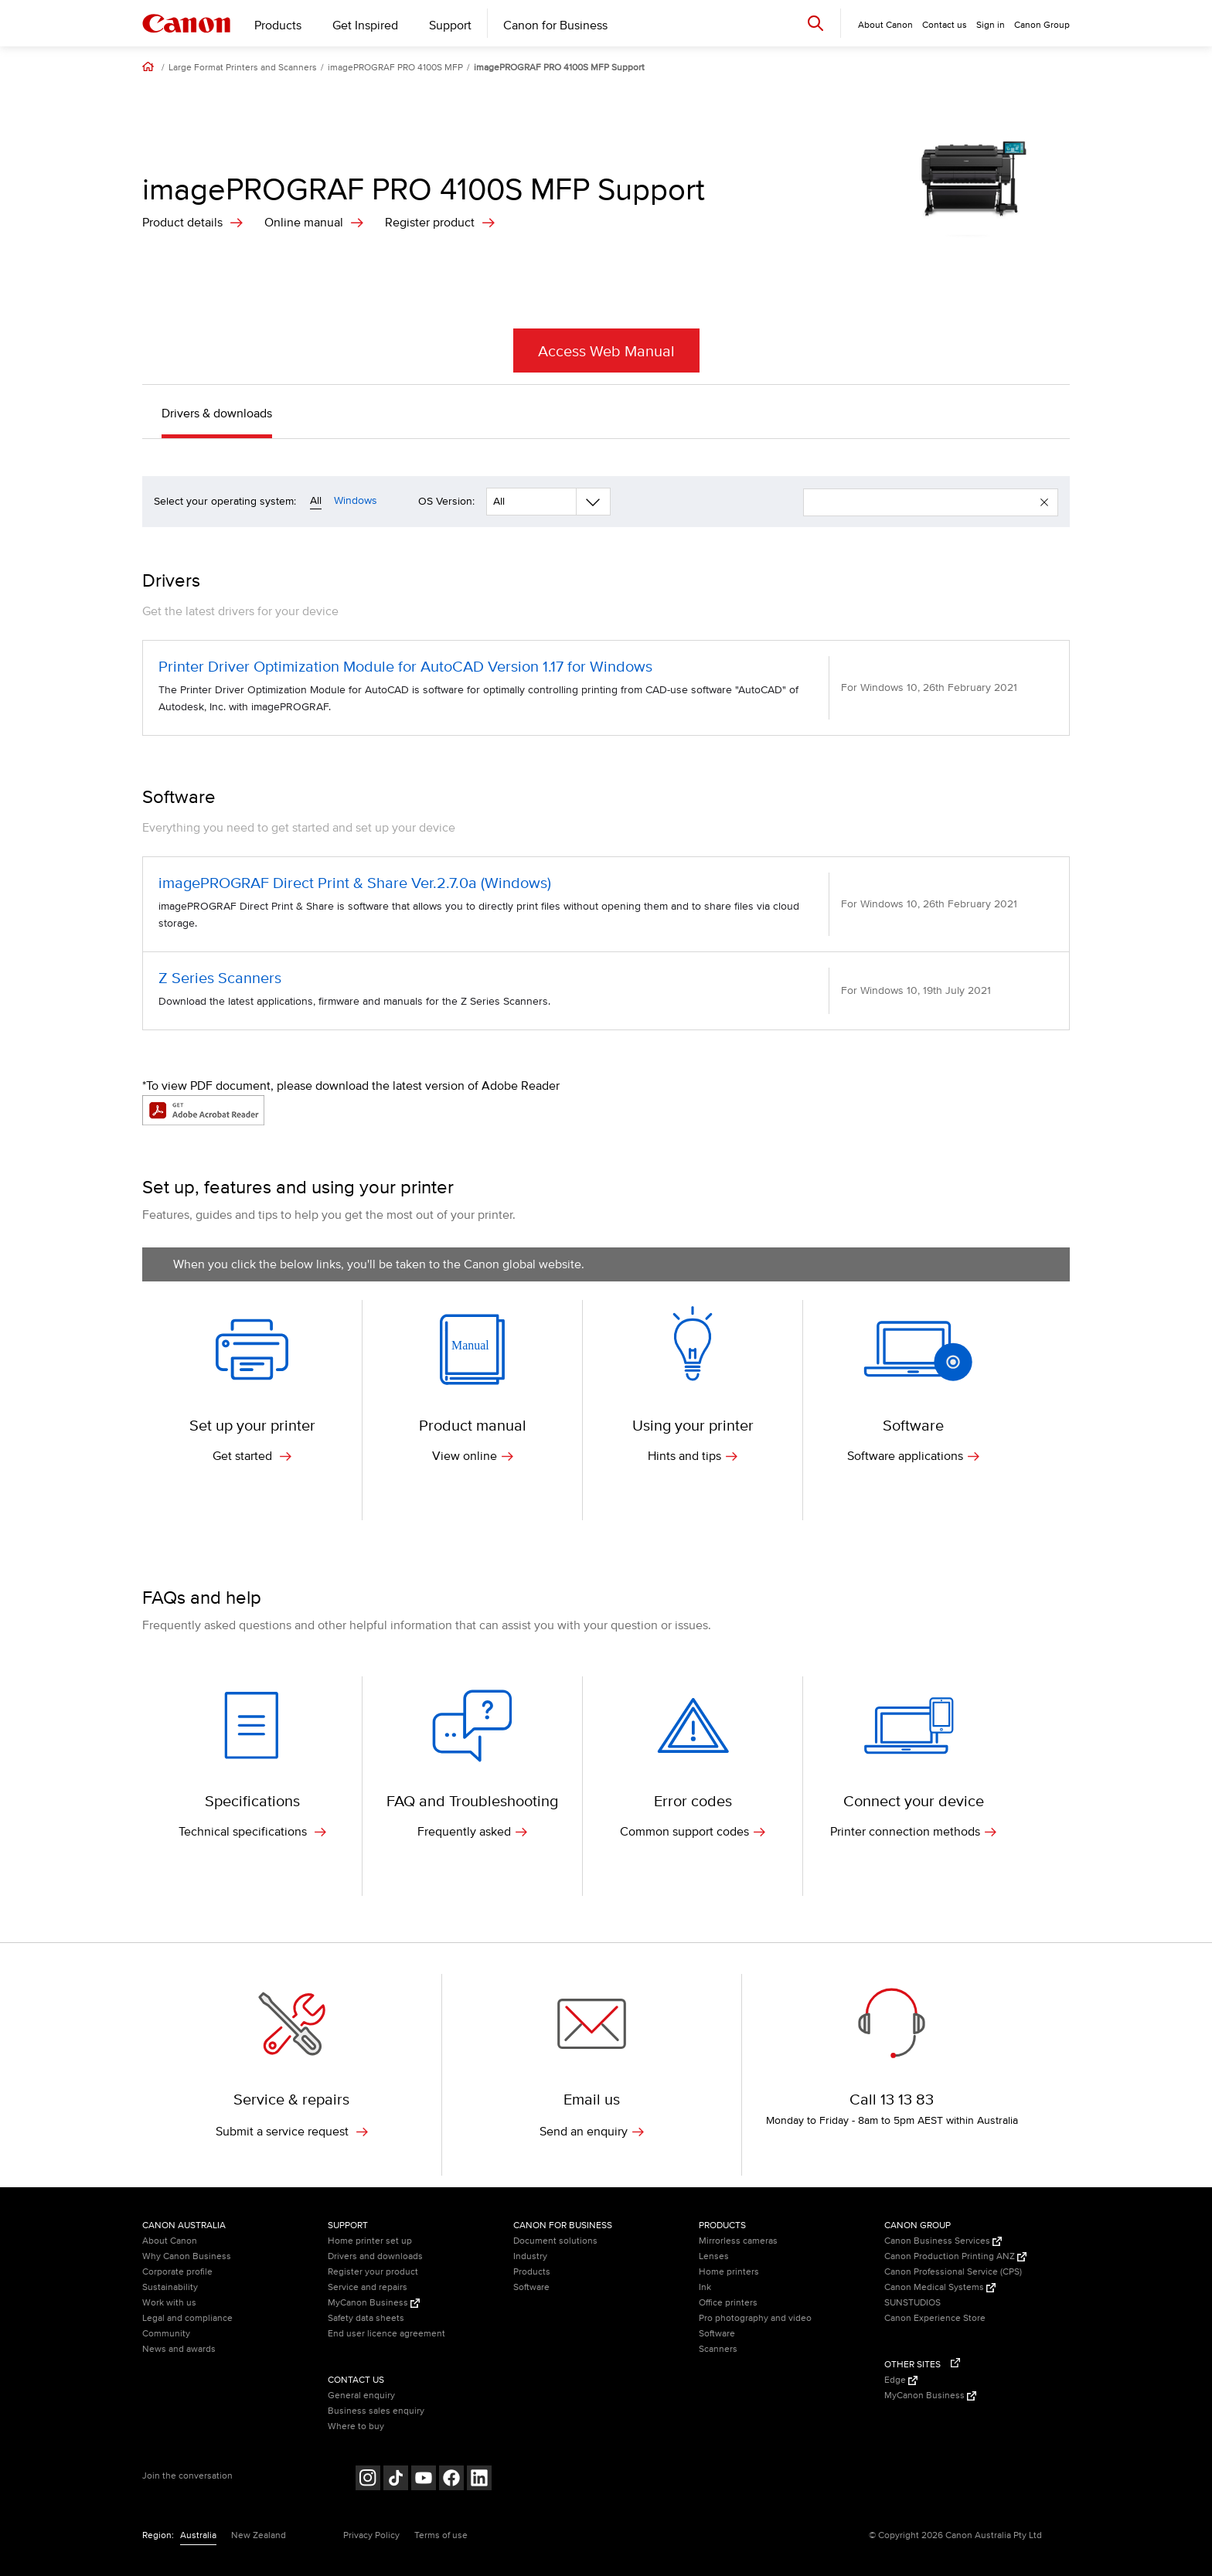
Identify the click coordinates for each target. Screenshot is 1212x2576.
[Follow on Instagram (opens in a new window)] (368, 2479)
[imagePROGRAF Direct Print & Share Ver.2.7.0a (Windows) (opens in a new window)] (606, 904)
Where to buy (356, 2426)
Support (450, 25)
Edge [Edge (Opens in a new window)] (901, 2380)
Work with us (169, 2303)
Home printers (729, 2272)
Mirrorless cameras (738, 2241)
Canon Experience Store (935, 2318)
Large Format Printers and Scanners (243, 68)
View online (472, 1456)
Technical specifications (252, 1831)
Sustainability (170, 2287)
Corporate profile (177, 2272)
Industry (530, 2256)
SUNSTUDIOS (912, 2303)
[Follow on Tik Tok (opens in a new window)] (395, 2479)
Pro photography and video (755, 2318)
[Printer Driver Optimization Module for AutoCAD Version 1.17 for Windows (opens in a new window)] (606, 688)
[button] (1044, 502)
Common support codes (692, 1831)
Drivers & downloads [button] (217, 413)
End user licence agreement (386, 2333)
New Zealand (258, 2535)
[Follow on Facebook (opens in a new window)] (451, 2479)
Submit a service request (292, 2131)
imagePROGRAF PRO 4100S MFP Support (559, 68)
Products (277, 25)
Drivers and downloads (375, 2256)
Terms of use (441, 2535)
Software (531, 2287)
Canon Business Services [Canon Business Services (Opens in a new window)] (943, 2241)
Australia (198, 2535)
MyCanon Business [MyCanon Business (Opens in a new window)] (374, 2303)
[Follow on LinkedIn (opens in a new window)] (479, 2479)
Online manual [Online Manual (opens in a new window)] (303, 222)
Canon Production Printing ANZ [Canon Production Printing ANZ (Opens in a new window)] (955, 2256)
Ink (705, 2287)
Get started (252, 1456)
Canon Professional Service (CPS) (953, 2272)
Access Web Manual (606, 351)
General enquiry (361, 2395)
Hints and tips (692, 1456)
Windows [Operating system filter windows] (355, 500)
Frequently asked (472, 1831)
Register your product (373, 2272)
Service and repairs (367, 2287)
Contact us (944, 25)
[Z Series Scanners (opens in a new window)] (606, 991)
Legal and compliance (187, 2318)
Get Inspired (365, 25)
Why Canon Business (186, 2256)
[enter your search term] (922, 502)
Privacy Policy (371, 2535)
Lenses (714, 2256)
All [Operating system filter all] (316, 500)
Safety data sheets (366, 2318)
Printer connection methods (913, 1831)
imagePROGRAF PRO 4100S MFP (395, 68)
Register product (430, 222)
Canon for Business (555, 25)
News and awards (179, 2349)
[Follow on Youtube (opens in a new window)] (423, 2479)
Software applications (913, 1456)
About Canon (169, 2241)
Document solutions (555, 2241)
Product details (182, 222)
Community (166, 2333)
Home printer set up (370, 2241)
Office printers (728, 2303)
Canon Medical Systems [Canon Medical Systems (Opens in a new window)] (940, 2287)
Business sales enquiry (376, 2411)
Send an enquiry (592, 2131)
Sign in (990, 25)
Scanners (718, 2349)
